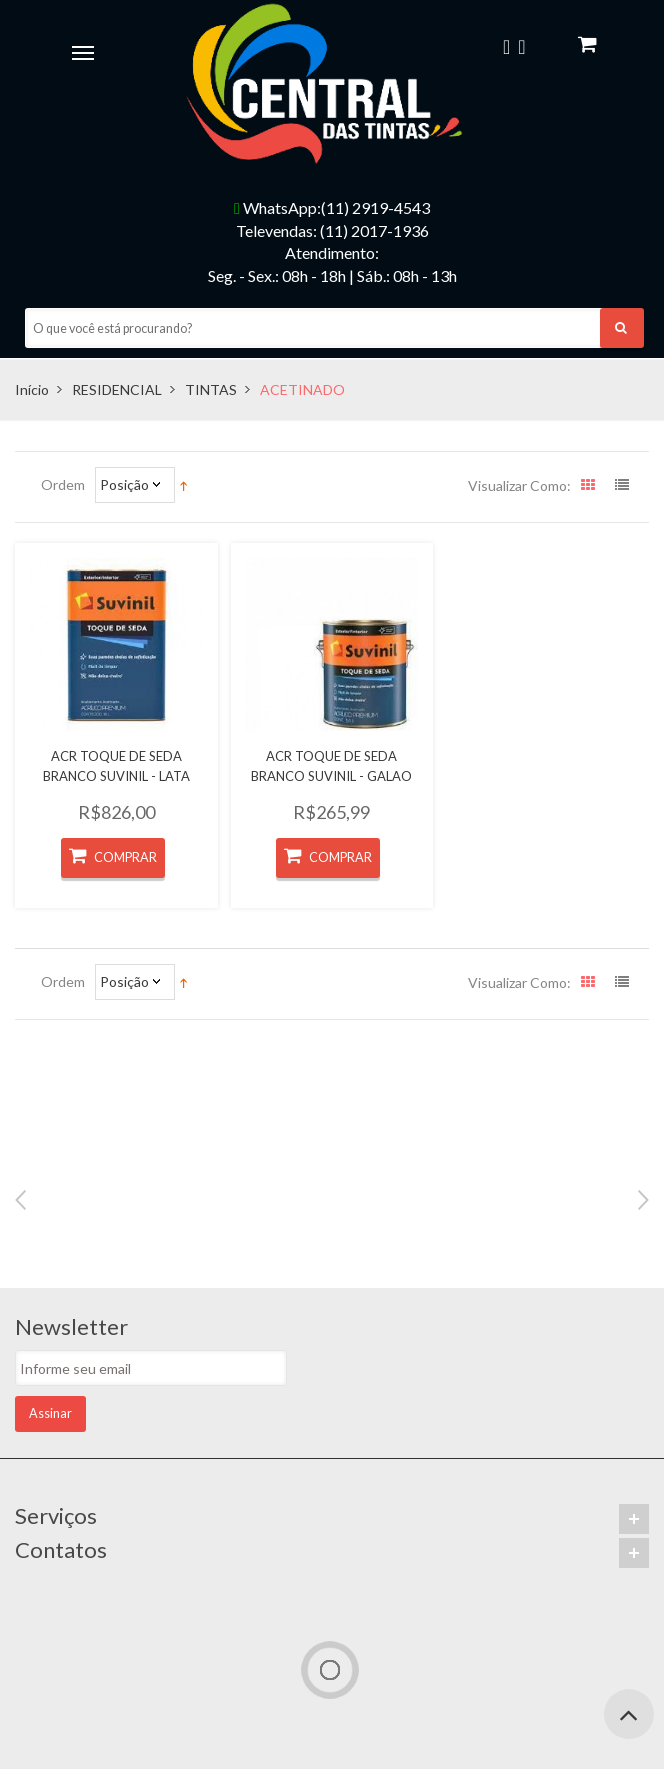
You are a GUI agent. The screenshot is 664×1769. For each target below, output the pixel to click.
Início (32, 389)
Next (643, 1200)
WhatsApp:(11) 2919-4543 (332, 207)
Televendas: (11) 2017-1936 (332, 230)
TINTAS (211, 389)
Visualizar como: (519, 485)
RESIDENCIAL (117, 389)
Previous (20, 1200)
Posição (124, 484)
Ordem (63, 484)
